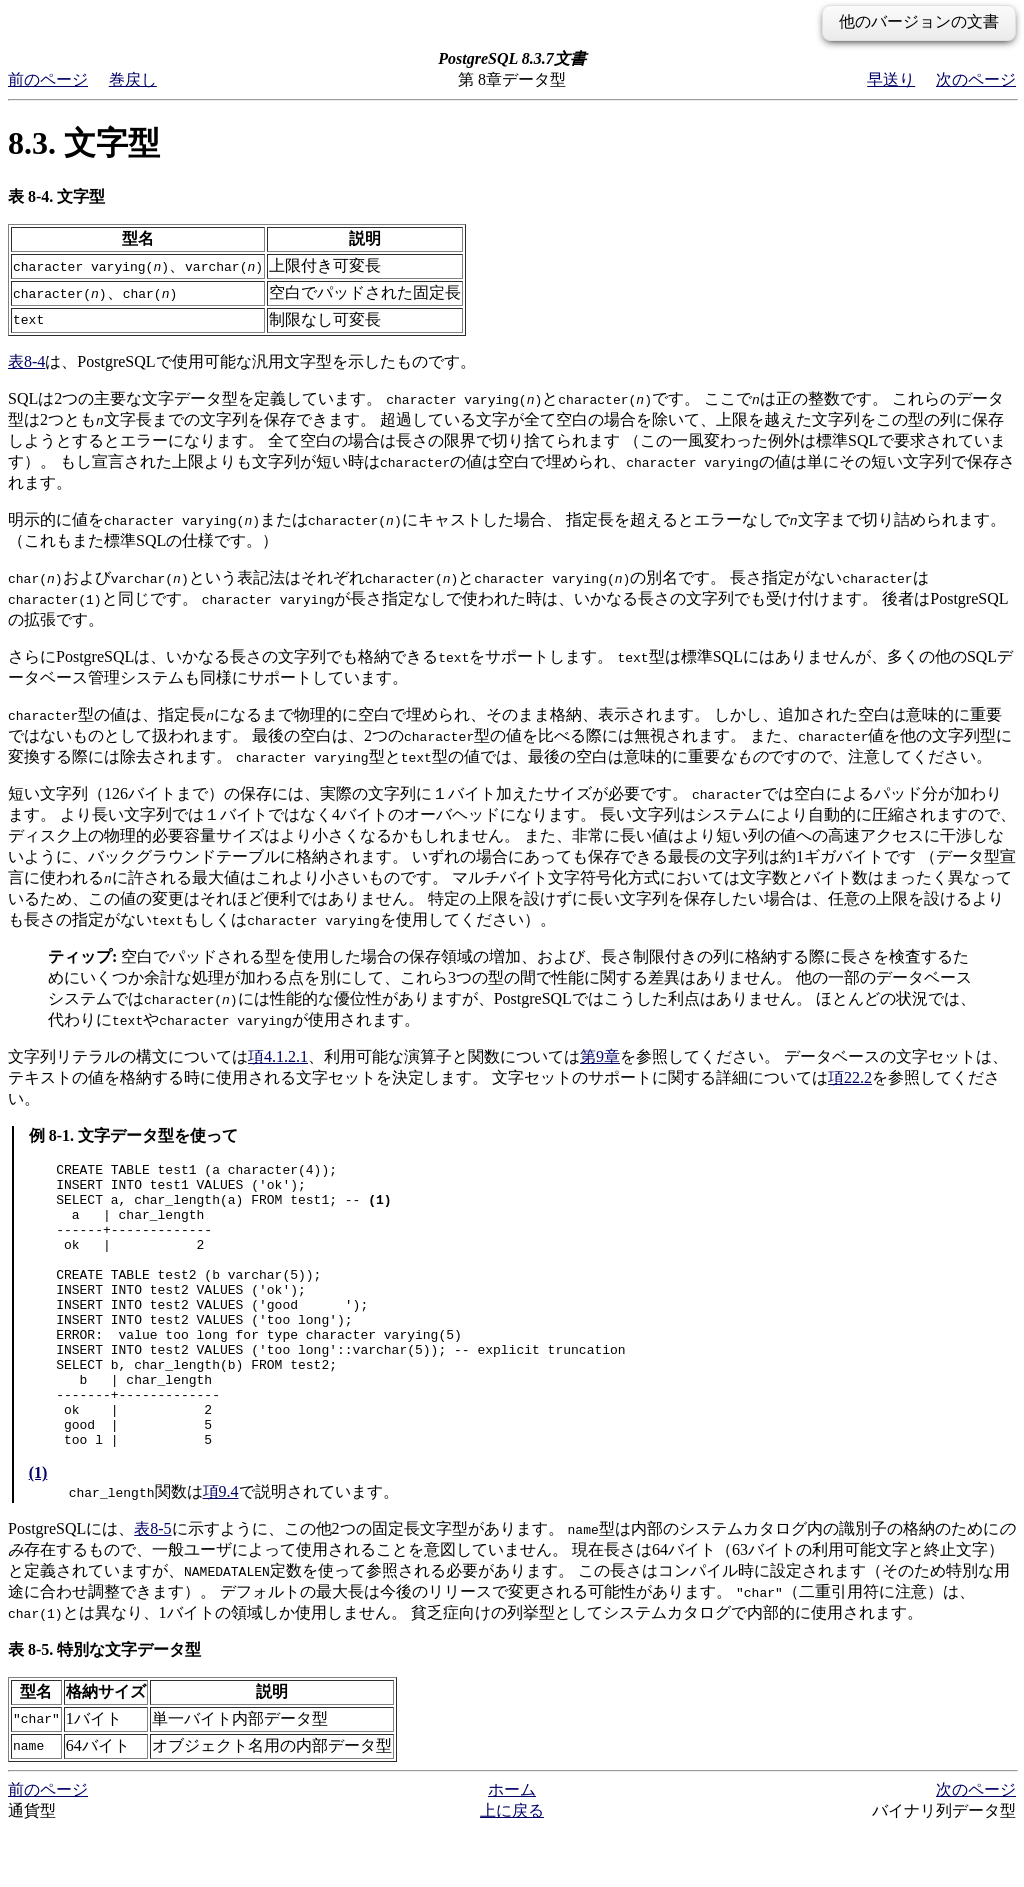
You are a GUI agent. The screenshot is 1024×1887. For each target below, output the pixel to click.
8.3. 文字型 (84, 143)
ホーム (512, 1846)
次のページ (976, 79)
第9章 (600, 1056)
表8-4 (26, 361)
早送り (891, 79)
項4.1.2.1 (278, 1056)
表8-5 (152, 1585)
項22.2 (850, 1077)
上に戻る (512, 1867)
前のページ (48, 79)
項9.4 (220, 1548)
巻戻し (133, 79)
